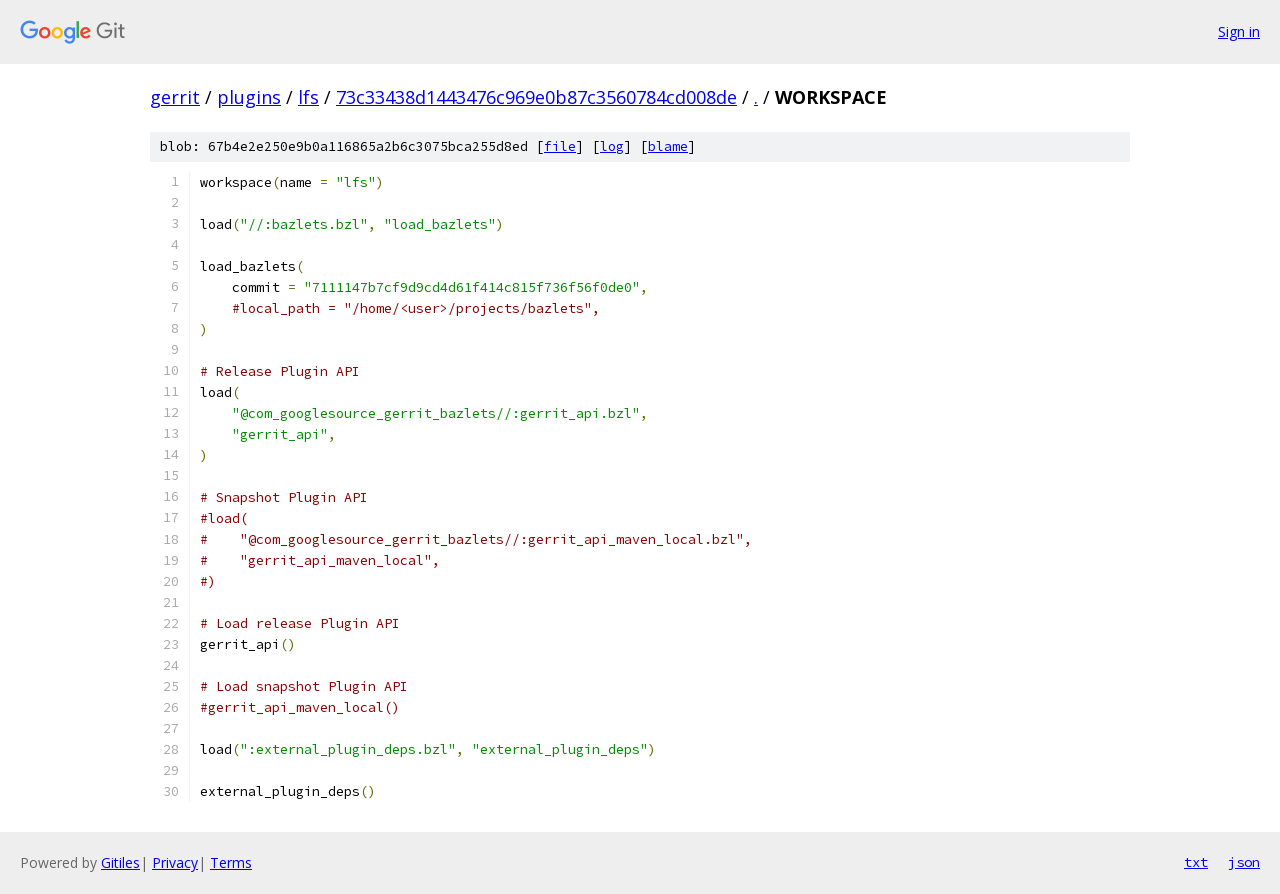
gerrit (175, 97)
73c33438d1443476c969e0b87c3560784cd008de (536, 97)
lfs (308, 97)
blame (668, 146)
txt (1196, 862)
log (612, 146)
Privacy (175, 862)
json (1244, 862)
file (560, 146)
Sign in (1239, 31)
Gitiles (120, 862)
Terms (231, 862)
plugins (249, 97)
